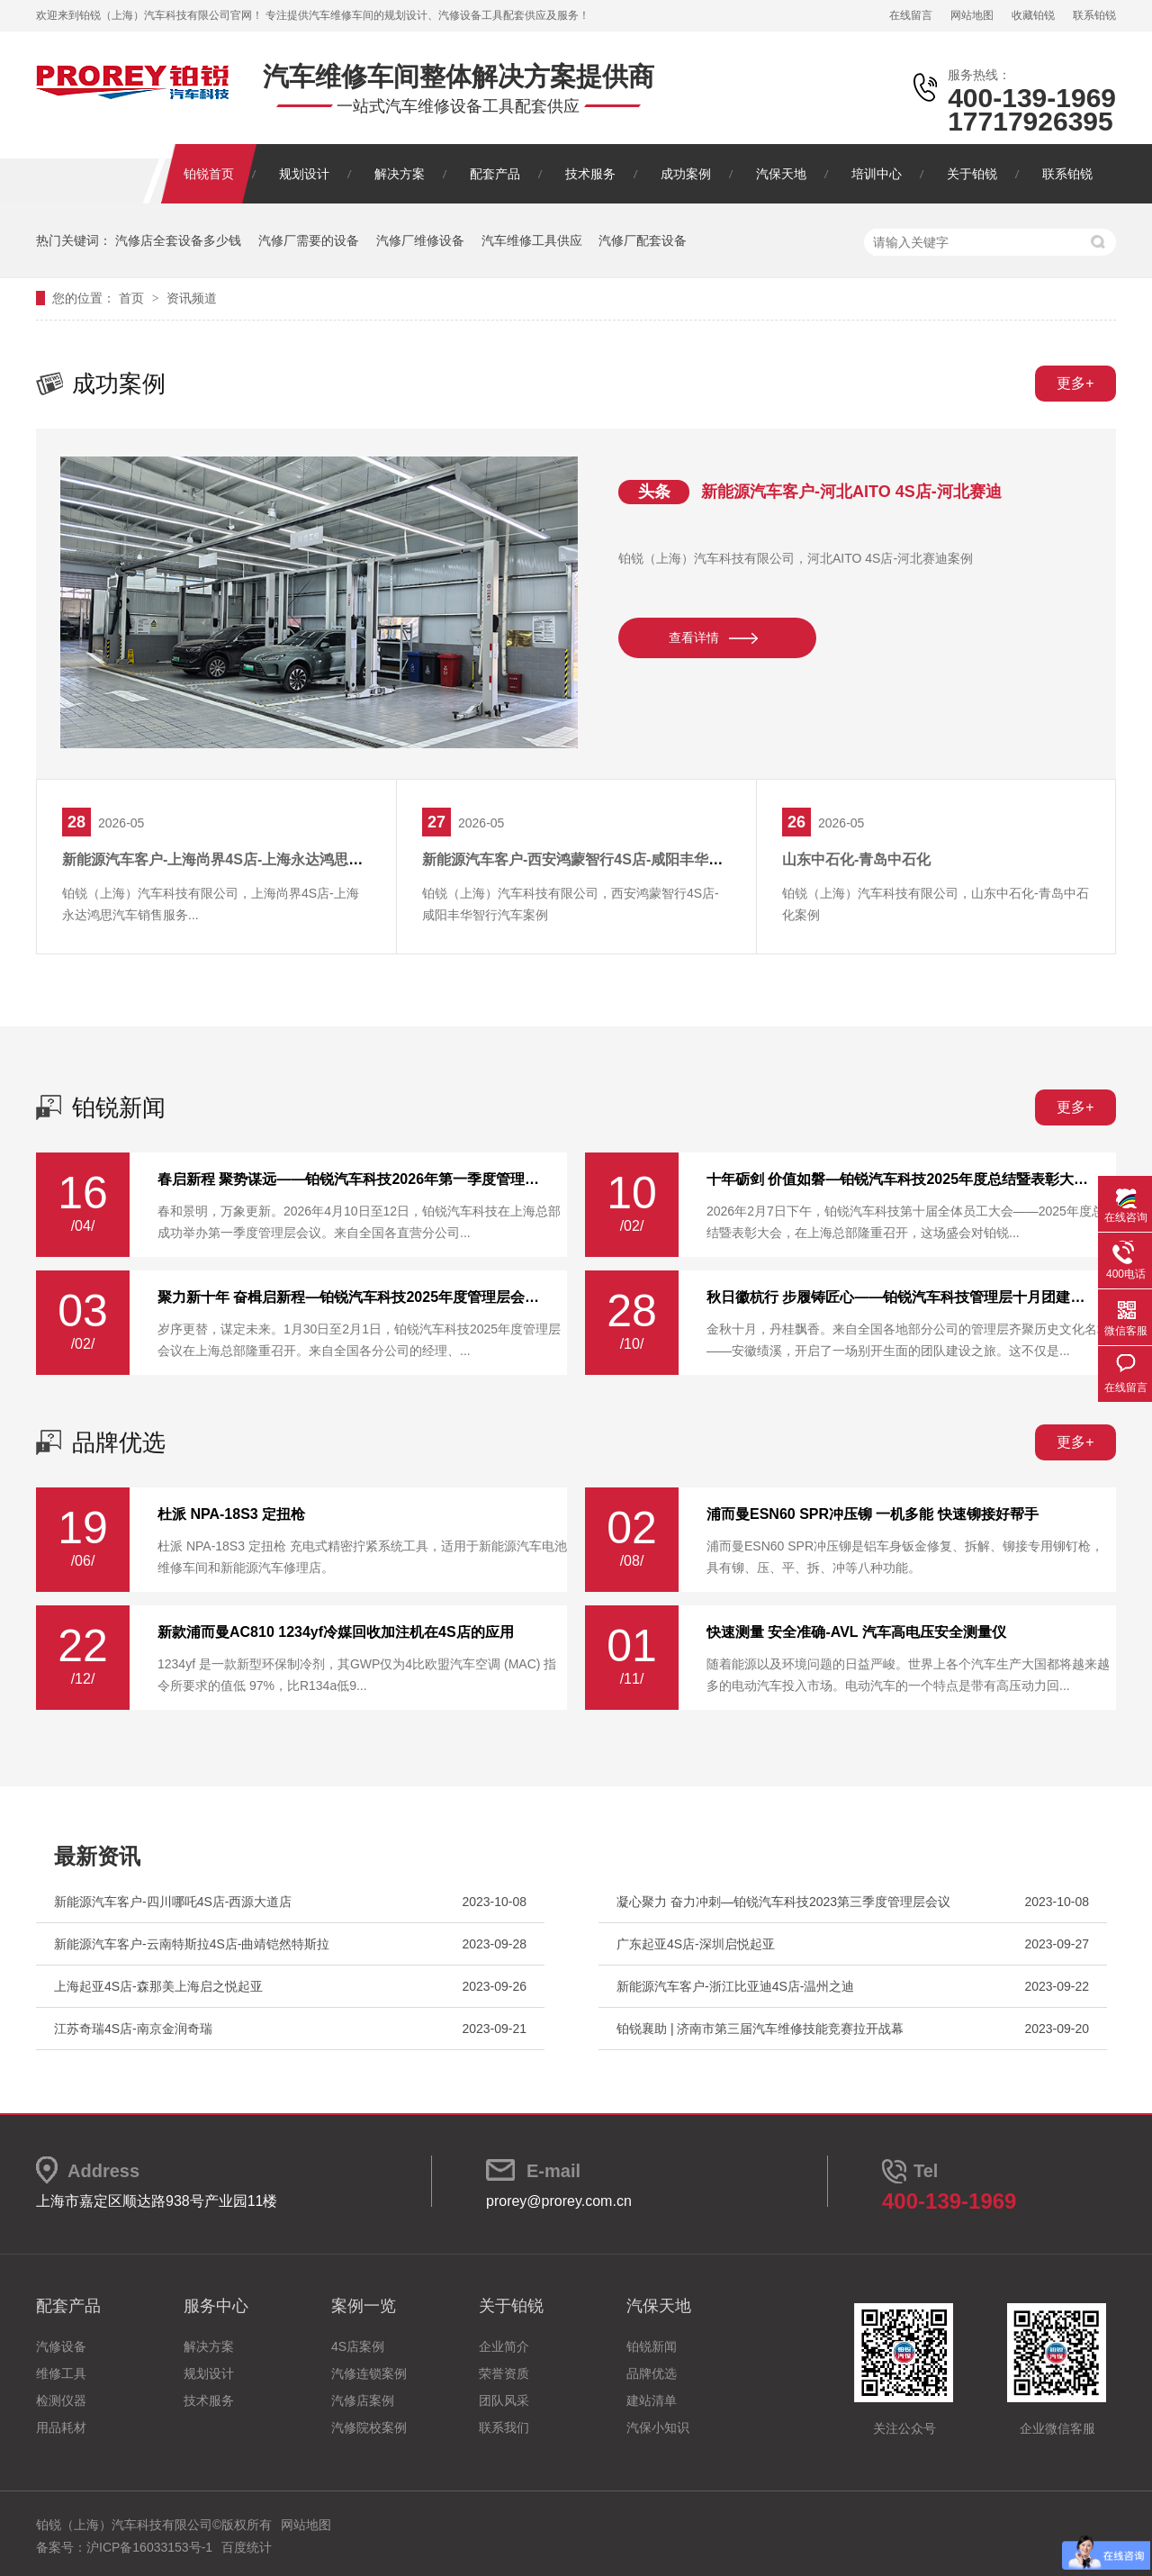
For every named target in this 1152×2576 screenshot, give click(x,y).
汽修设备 (61, 2346)
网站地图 (972, 15)
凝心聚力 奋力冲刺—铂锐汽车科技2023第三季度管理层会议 (783, 1901)
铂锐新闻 (119, 1107)
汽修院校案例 (369, 2427)
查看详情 (694, 637)
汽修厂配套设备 (642, 240)
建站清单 (651, 2400)
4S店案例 (357, 2346)
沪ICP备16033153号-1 (149, 2547)
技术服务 (590, 174)
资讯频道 (191, 298)
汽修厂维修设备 (420, 240)
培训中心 (876, 174)
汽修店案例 (362, 2400)
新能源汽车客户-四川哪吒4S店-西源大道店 (173, 1901)
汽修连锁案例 (369, 2373)
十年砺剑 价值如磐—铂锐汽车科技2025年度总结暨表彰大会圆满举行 (900, 1179)
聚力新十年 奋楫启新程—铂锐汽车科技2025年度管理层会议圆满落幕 (351, 1297)
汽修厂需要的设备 (308, 240)
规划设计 (304, 174)
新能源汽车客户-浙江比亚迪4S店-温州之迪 (735, 1986)
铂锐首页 (209, 174)
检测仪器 (61, 2400)
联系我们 (504, 2427)
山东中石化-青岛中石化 (856, 859)
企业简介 (504, 2346)
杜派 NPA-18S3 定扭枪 (231, 1514)
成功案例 (686, 174)
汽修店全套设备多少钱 (178, 240)
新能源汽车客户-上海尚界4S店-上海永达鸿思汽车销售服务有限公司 (277, 859)
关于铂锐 (972, 174)
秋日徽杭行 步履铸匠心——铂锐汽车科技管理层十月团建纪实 (900, 1297)
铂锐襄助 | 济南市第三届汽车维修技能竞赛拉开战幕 (760, 2028)
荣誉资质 (504, 2373)
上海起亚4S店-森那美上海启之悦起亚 (158, 1986)
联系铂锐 (1094, 15)
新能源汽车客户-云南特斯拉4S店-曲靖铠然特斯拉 (191, 1944)
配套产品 (495, 174)
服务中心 (216, 2306)
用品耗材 (61, 2427)
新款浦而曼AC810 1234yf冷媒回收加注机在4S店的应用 (336, 1632)
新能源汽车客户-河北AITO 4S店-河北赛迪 (851, 492)
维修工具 (61, 2373)
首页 (133, 298)
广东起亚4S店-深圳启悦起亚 (695, 1944)
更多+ (1075, 383)
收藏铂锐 (1033, 15)
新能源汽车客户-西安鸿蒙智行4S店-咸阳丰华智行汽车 (594, 859)
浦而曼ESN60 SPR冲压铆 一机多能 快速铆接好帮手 (872, 1514)
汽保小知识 (657, 2427)
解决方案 (399, 174)
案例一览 (363, 2306)
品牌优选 (119, 1442)
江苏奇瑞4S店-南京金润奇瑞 (133, 2028)
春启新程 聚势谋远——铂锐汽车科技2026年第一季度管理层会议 (351, 1179)
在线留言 (910, 15)
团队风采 (504, 2400)
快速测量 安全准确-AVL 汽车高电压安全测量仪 (856, 1632)
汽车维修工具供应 (532, 240)
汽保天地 (781, 174)
